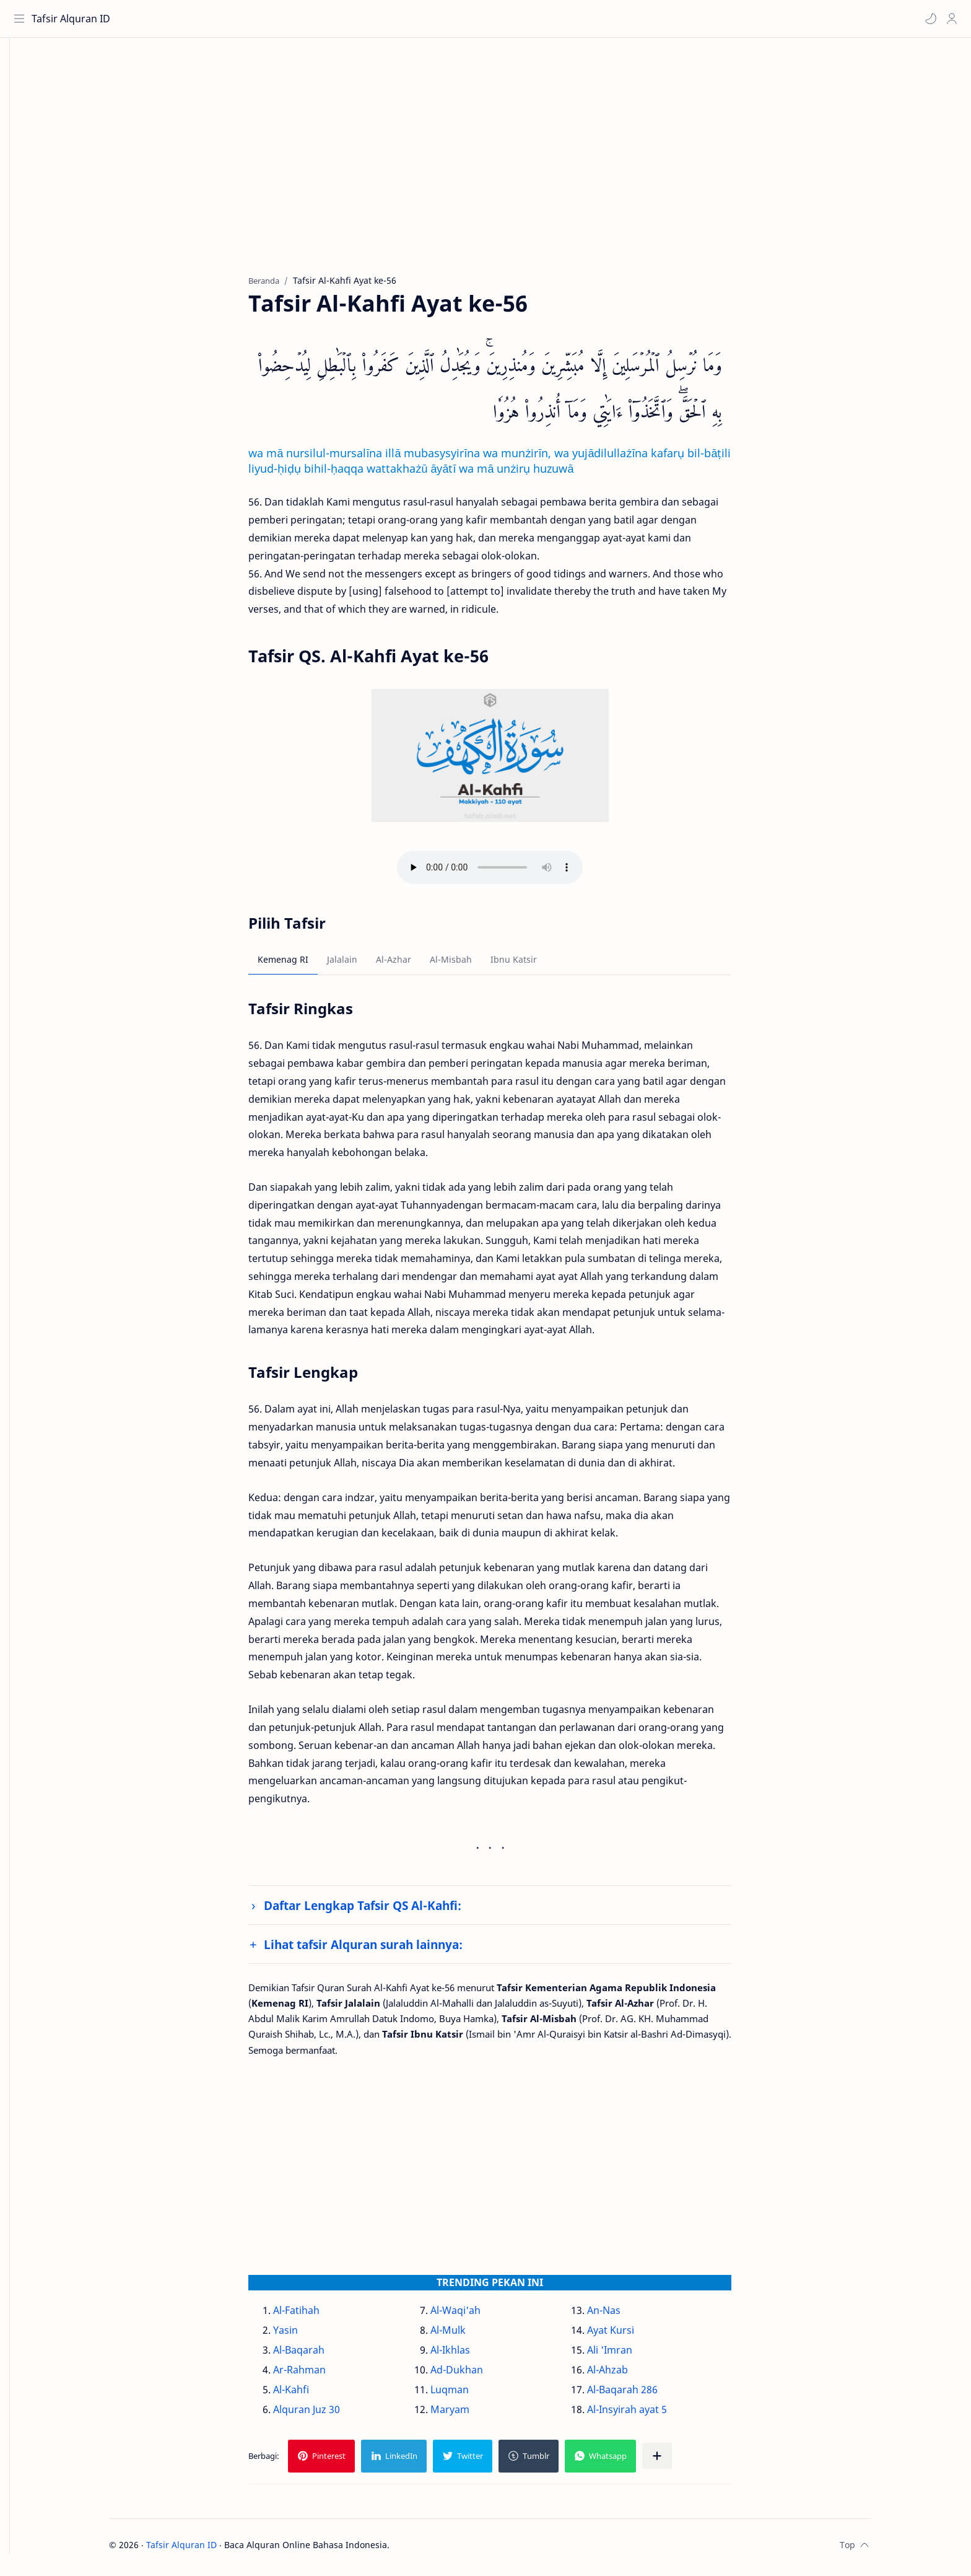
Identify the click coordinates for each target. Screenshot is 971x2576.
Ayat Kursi (629, 2335)
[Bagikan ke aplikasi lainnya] (676, 2461)
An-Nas (622, 2315)
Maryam (468, 2414)
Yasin (304, 2335)
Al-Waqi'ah (474, 2315)
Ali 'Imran (628, 2355)
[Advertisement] (499, 168)
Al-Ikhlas (469, 2355)
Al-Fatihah (315, 2315)
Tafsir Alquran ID (73, 18)
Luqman (468, 2394)
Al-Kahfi (310, 2394)
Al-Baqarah (318, 2355)
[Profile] (949, 18)
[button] (928, 18)
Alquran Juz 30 (325, 2414)
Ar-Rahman (318, 2374)
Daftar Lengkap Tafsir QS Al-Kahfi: (382, 1910)
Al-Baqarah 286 (641, 2394)
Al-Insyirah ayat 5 (646, 2414)
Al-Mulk (466, 2335)
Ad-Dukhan (475, 2374)
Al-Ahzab (626, 2374)
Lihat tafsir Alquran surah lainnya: (382, 1949)
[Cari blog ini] (257, 19)
